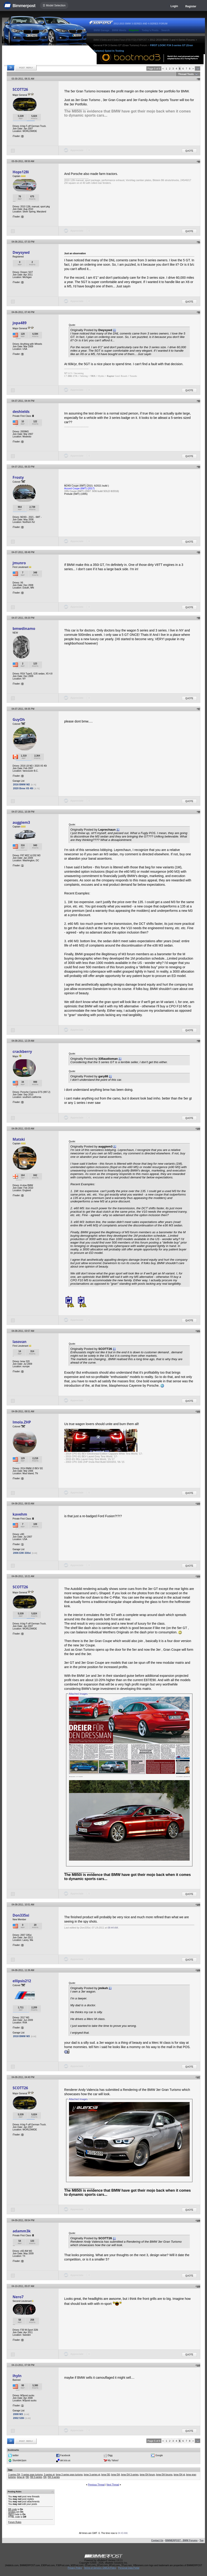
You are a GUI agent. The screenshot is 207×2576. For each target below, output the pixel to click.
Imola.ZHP (22, 1422)
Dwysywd (21, 252)
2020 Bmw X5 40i (23, 788)
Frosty (18, 477)
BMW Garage (101, 30)
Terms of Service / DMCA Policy (100, 2568)
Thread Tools (186, 74)
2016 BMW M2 (21, 784)
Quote (189, 151)
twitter (16, 2455)
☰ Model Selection (54, 5)
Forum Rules (14, 2522)
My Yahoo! (113, 2460)
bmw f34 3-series (129, 2474)
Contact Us (157, 2540)
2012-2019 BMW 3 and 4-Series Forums (172, 39)
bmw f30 (105, 2474)
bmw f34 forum (147, 2474)
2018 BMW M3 (21, 2036)
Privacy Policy (75, 2568)
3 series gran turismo (31, 2474)
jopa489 (20, 322)
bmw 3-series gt (92, 2474)
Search (165, 30)
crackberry (22, 1051)
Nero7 (18, 2296)
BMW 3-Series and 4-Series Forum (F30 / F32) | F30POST (120, 39)
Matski (19, 1139)
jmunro (19, 562)
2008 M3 (18, 2414)
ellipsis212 (22, 1980)
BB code (12, 2509)
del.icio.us (65, 2460)
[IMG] (11, 2514)
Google (159, 2455)
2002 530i (18, 2418)
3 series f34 (14, 2474)
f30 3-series (36, 2477)
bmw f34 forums (164, 2474)
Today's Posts (150, 30)
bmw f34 (115, 2474)
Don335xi (21, 1915)
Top (201, 2540)
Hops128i (21, 171)
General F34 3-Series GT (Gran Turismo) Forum (120, 45)
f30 (27, 2477)
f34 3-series (54, 2477)
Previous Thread (96, 2484)
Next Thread (112, 2484)
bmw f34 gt (179, 2474)
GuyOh (19, 719)
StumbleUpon (20, 2460)
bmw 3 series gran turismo (69, 2474)
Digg (110, 2455)
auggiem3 (21, 822)
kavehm (20, 1514)
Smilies (12, 2512)
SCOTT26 (20, 89)
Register (190, 6)
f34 (45, 2477)
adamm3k (22, 2231)
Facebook (65, 2455)
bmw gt (20, 2477)
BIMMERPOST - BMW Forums (181, 2540)
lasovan (20, 1341)
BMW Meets (119, 30)
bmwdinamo (24, 628)
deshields (21, 411)
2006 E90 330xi (22, 1552)
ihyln (17, 2375)
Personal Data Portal (128, 2568)
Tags (10, 2470)
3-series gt (49, 2474)
